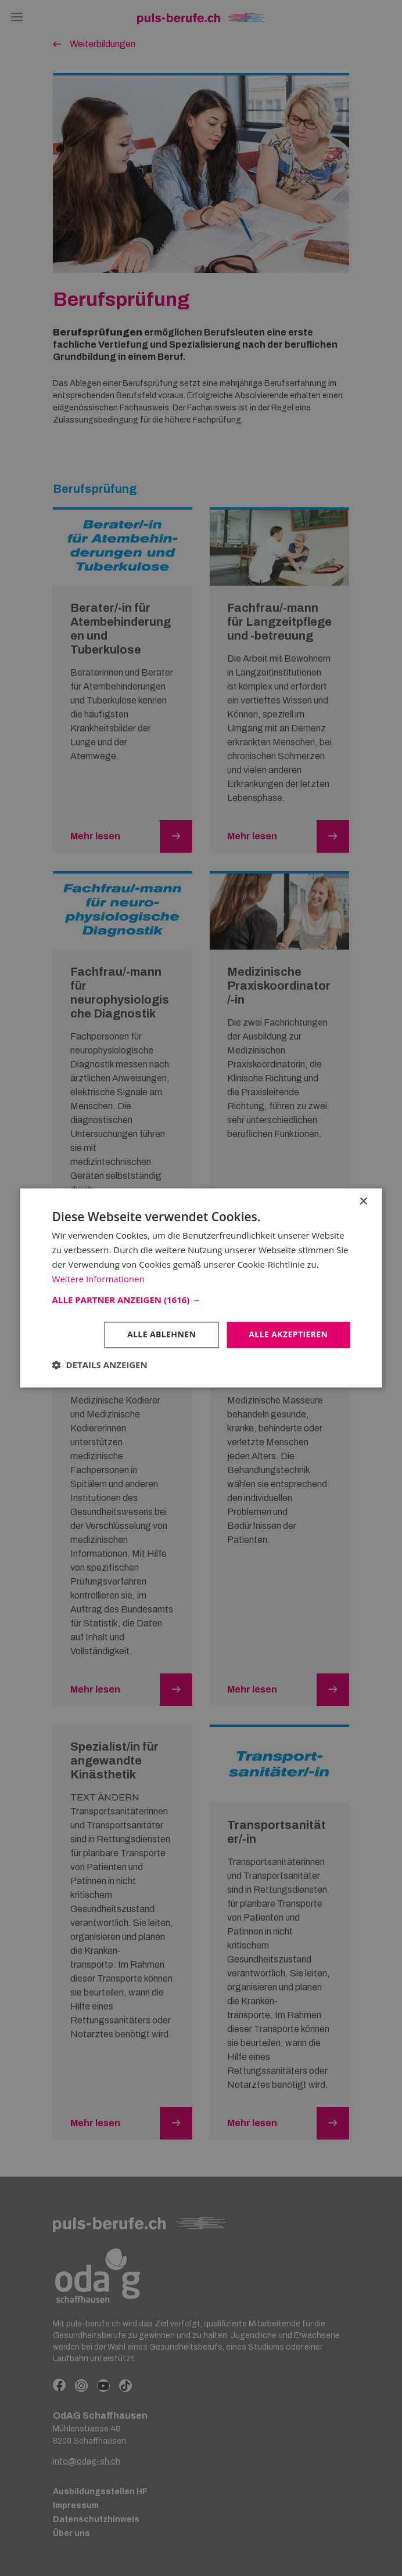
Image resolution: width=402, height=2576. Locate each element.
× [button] (362, 1201)
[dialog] (201, 1288)
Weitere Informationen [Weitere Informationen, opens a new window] (98, 1279)
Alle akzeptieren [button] (288, 1334)
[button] (201, 1300)
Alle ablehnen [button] (161, 1334)
